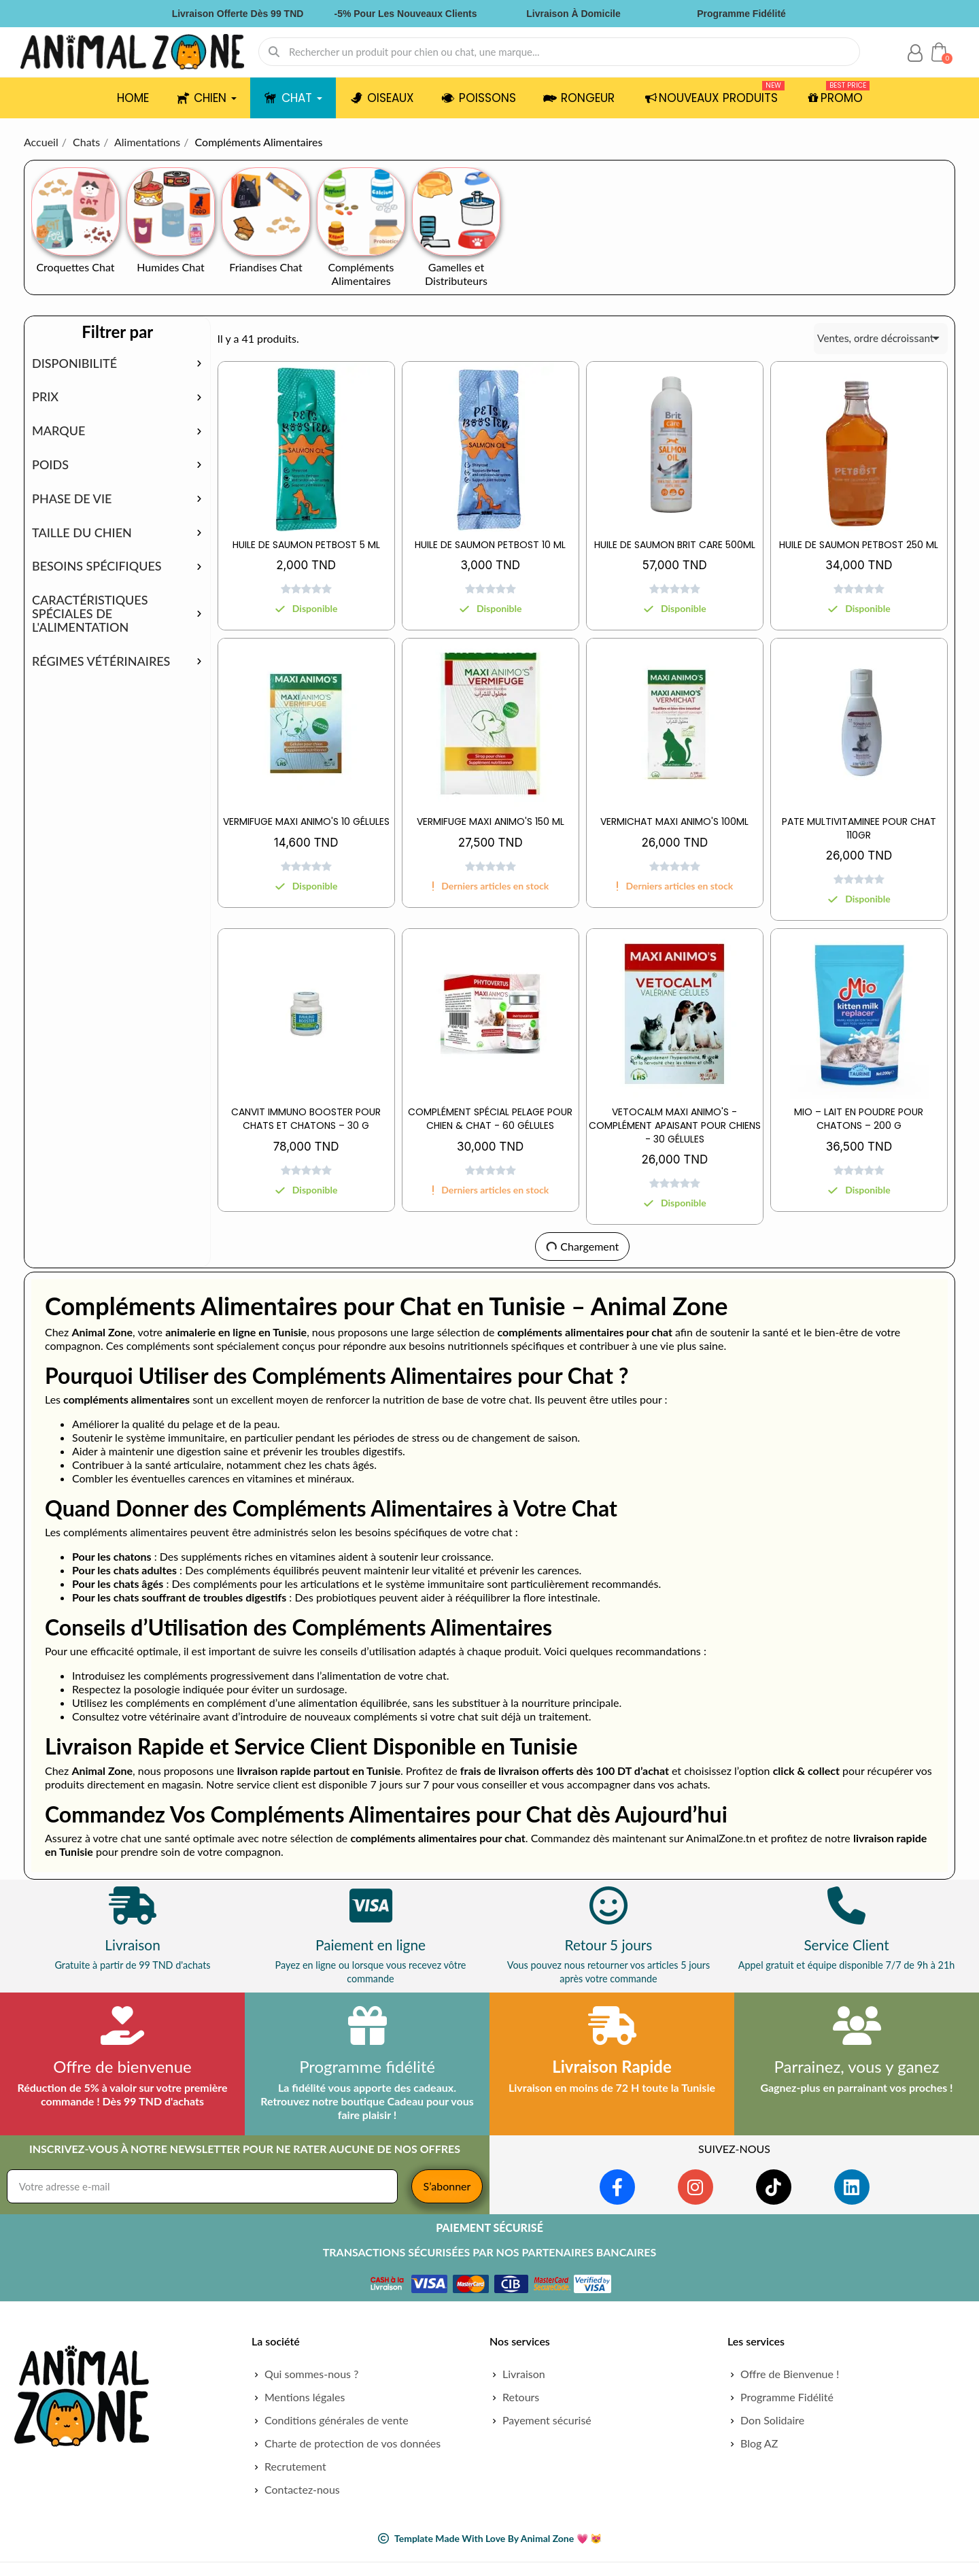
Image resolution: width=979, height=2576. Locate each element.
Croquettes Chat (75, 266)
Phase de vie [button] (71, 499)
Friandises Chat (265, 266)
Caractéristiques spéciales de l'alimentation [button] (90, 614)
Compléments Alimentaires (361, 273)
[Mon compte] (915, 53)
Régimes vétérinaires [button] (101, 661)
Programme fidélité (367, 2066)
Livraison (132, 1944)
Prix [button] (45, 397)
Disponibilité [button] (74, 364)
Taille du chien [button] (82, 533)
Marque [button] (58, 431)
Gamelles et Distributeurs (456, 273)
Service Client (846, 1944)
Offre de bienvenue (122, 2066)
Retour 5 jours (609, 1944)
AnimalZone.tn (720, 1837)
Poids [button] (50, 465)
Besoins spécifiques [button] (97, 566)
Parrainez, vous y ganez (856, 2066)
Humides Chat (171, 266)
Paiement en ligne (370, 1944)
